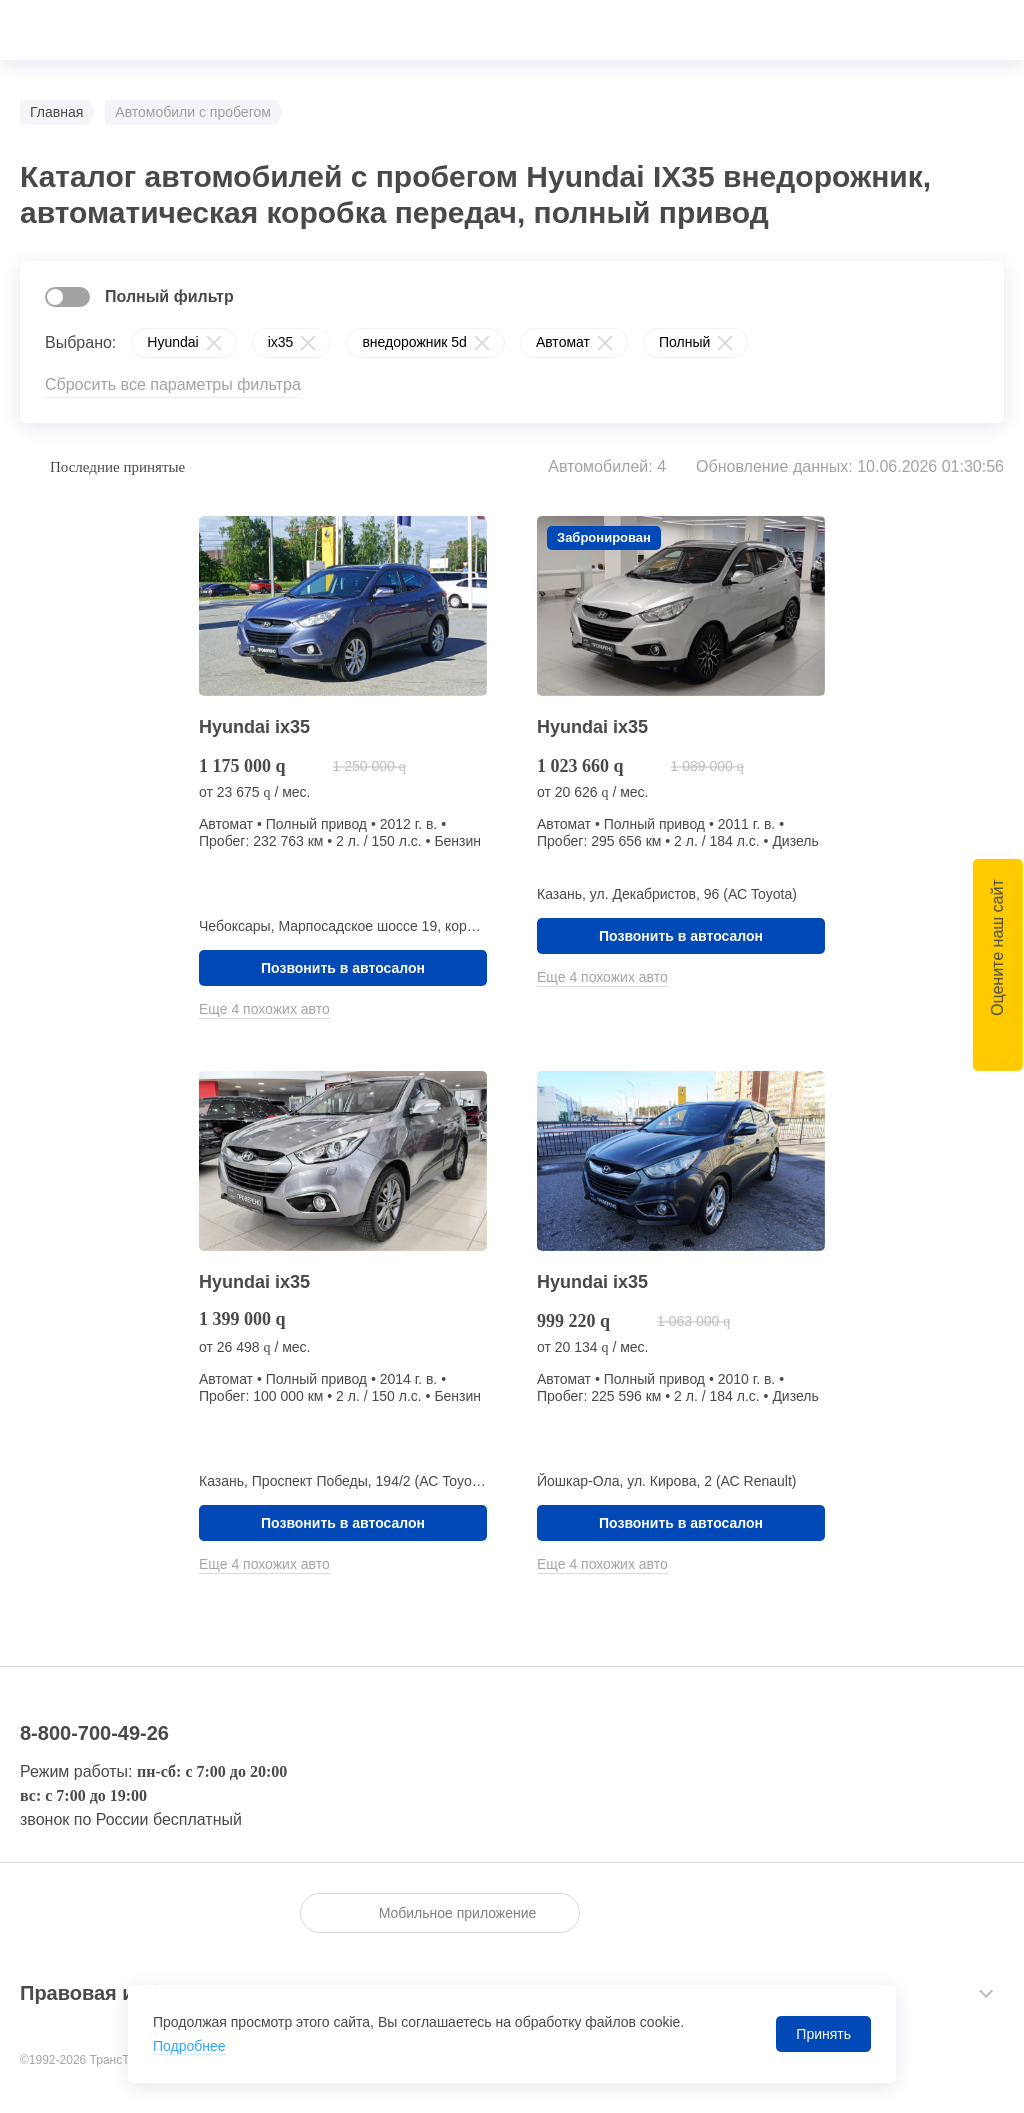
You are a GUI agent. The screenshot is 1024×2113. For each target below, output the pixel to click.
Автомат (563, 342)
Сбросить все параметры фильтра (173, 384)
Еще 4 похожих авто (264, 1009)
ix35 (281, 342)
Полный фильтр (169, 296)
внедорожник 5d (414, 342)
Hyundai (172, 342)
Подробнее (189, 2046)
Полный (684, 342)
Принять (823, 2034)
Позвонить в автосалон (343, 968)
